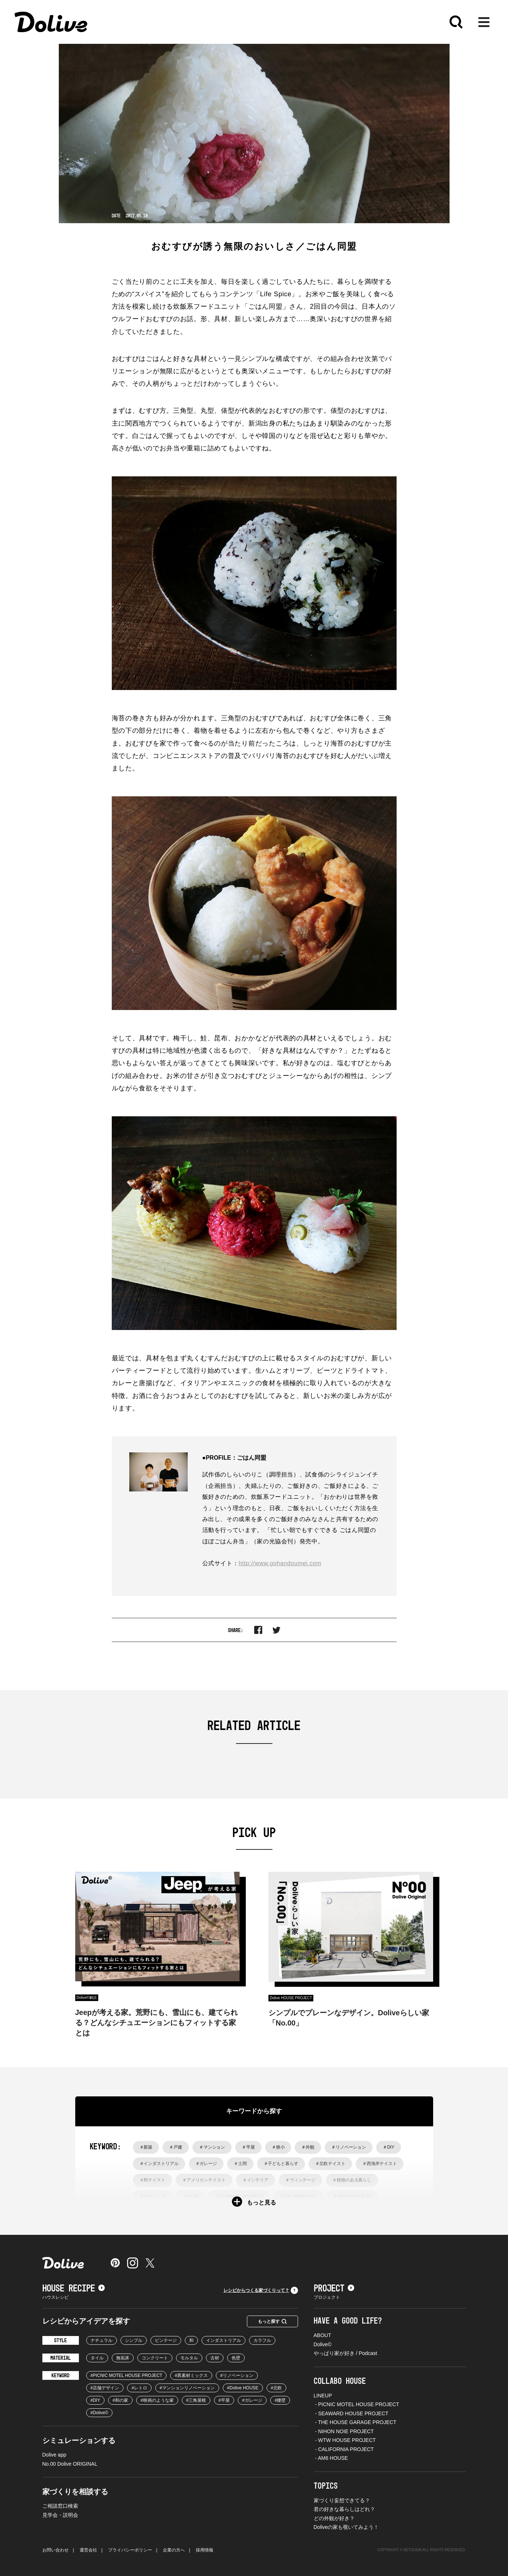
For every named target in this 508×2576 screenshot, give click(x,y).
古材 (214, 2357)
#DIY (95, 2400)
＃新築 (146, 2147)
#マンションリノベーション (187, 2387)
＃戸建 (175, 2147)
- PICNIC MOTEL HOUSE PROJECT (356, 2404)
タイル (97, 2357)
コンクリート (155, 2357)
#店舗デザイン (105, 2387)
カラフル (262, 2340)
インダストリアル (223, 2340)
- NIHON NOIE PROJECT (344, 2431)
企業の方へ (174, 2550)
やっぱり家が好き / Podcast (345, 2353)
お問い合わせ (55, 2550)
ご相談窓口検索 (60, 2506)
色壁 (236, 2357)
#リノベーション (236, 2375)
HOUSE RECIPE (73, 2288)
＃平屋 (248, 2147)
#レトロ (139, 2387)
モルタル (189, 2357)
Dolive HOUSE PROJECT (291, 1998)
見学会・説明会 (60, 2515)
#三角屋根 (196, 2400)
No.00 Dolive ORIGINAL (70, 2464)
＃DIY (388, 2147)
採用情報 (204, 2550)
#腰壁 (280, 2400)
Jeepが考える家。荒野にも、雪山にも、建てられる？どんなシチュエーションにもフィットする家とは (156, 2022)
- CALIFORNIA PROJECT (344, 2449)
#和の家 (120, 2400)
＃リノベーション (348, 2147)
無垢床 (122, 2357)
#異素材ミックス (191, 2375)
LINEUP (323, 2395)
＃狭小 (278, 2147)
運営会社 (88, 2550)
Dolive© (323, 2344)
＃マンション (212, 2147)
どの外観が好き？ (334, 2518)
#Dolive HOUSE (243, 2387)
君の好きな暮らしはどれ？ (344, 2509)
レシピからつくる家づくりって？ (261, 2290)
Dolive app (54, 2455)
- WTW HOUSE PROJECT (345, 2440)
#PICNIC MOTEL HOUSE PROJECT (127, 2375)
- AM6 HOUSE (331, 2458)
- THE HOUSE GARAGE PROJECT (355, 2422)
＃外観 (307, 2147)
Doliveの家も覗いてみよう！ (346, 2527)
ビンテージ (166, 2340)
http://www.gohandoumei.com (279, 1563)
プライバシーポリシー (130, 2550)
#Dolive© (99, 2412)
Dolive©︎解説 (87, 1998)
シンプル (133, 2340)
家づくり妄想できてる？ (342, 2500)
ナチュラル (101, 2340)
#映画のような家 (157, 2400)
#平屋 (224, 2400)
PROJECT (334, 2288)
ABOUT (322, 2335)
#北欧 (276, 2387)
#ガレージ (252, 2400)
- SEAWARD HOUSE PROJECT (351, 2413)
